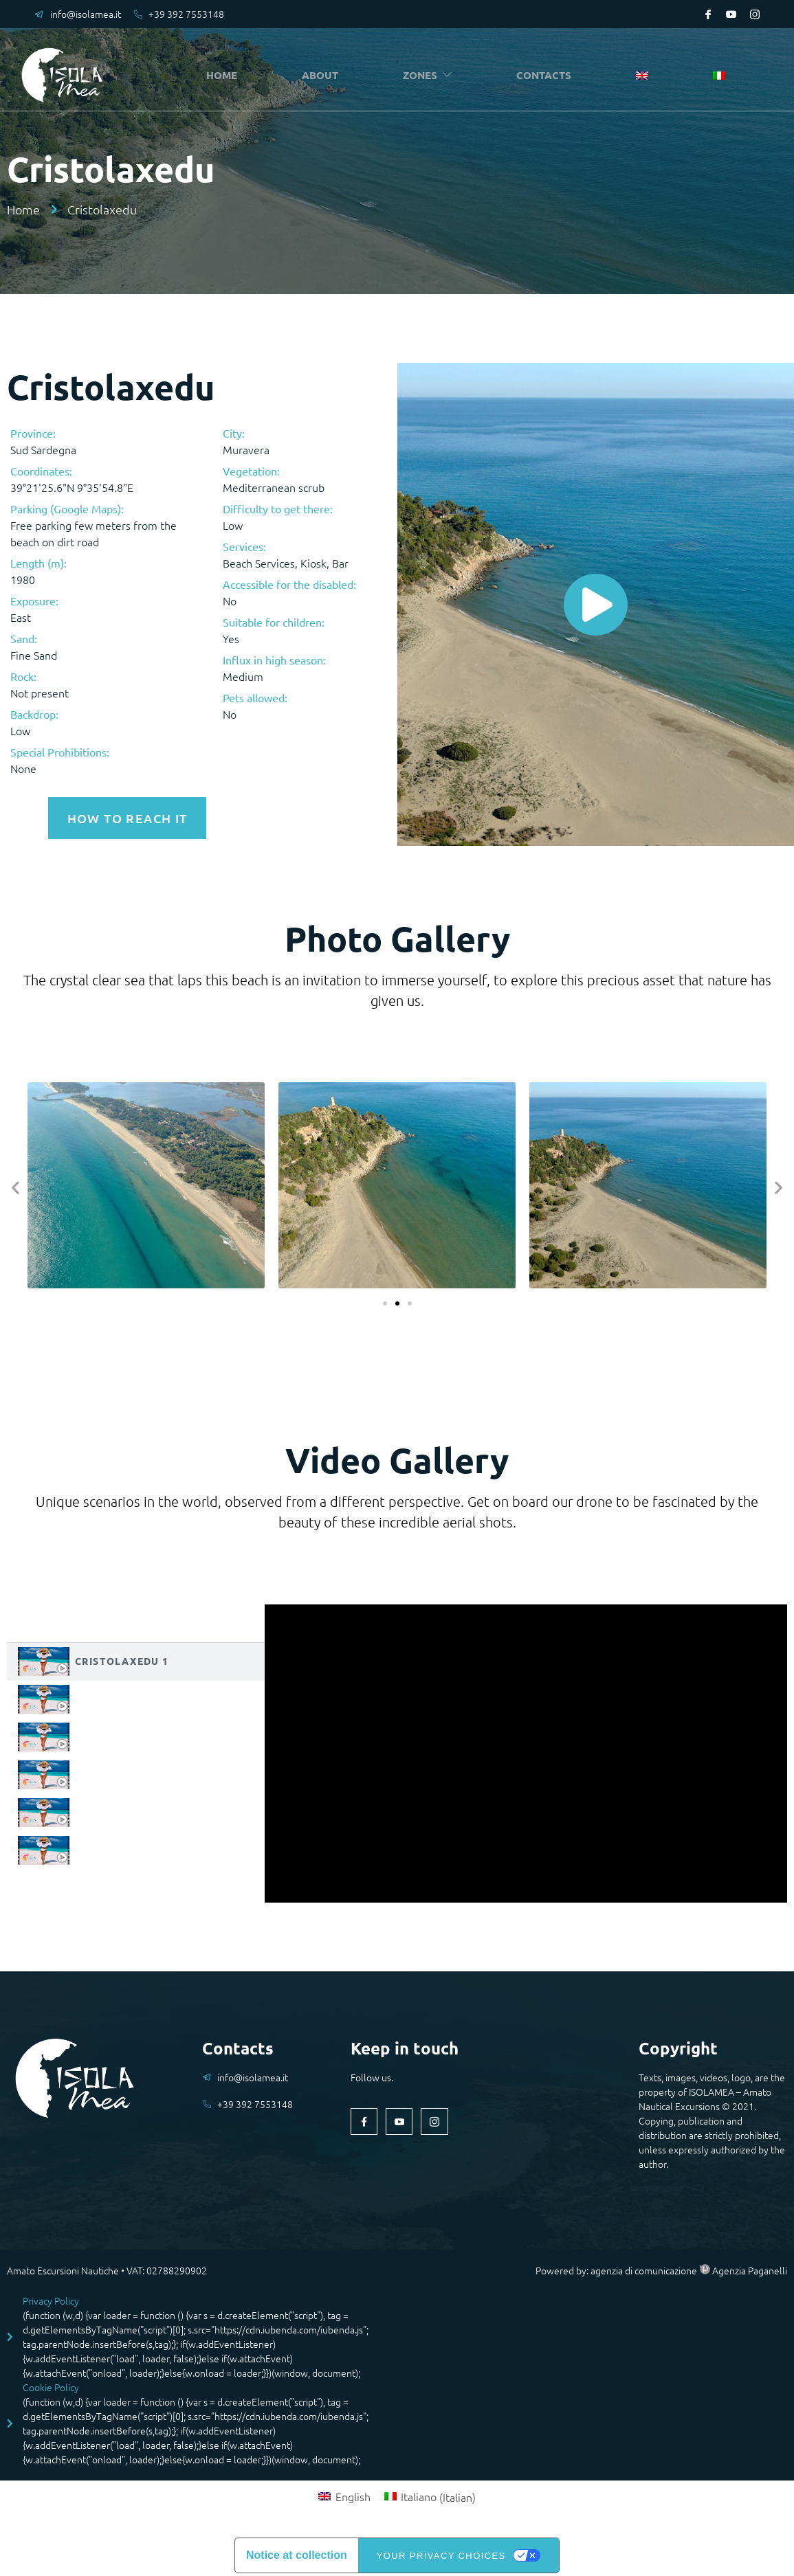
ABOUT (323, 75)
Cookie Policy (51, 2383)
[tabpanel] (526, 1750)
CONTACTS (548, 75)
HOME (226, 75)
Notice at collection (296, 2552)
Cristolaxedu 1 (122, 1657)
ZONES (431, 75)
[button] (15, 1184)
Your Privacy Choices (441, 2552)
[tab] (136, 1658)
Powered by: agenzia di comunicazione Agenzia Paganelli (661, 2267)
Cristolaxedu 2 (122, 1695)
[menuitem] (645, 76)
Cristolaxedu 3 (122, 1733)
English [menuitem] (353, 2493)
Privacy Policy (51, 2297)
